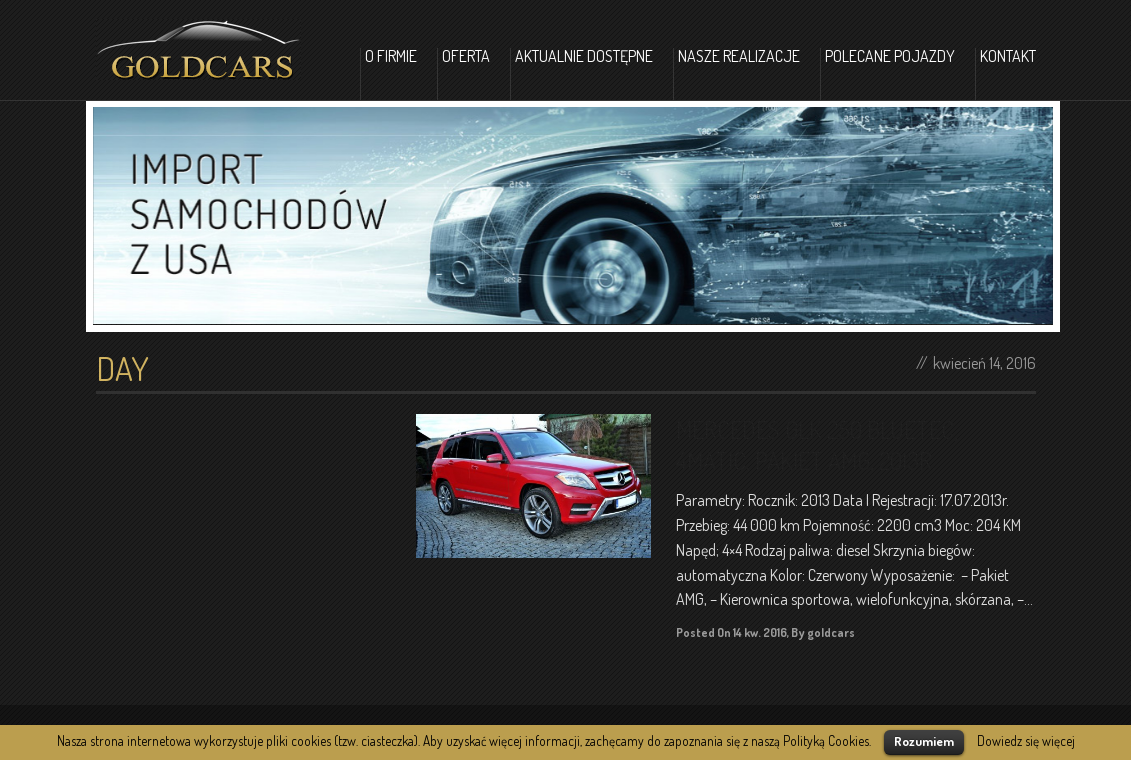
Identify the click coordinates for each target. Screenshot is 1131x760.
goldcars (831, 632)
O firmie (391, 57)
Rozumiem (924, 741)
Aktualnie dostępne (584, 57)
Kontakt (1008, 57)
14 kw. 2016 (760, 632)
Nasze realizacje (739, 57)
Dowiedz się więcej (1026, 740)
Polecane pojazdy (890, 57)
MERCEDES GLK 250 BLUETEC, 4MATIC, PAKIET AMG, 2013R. (817, 445)
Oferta (466, 57)
